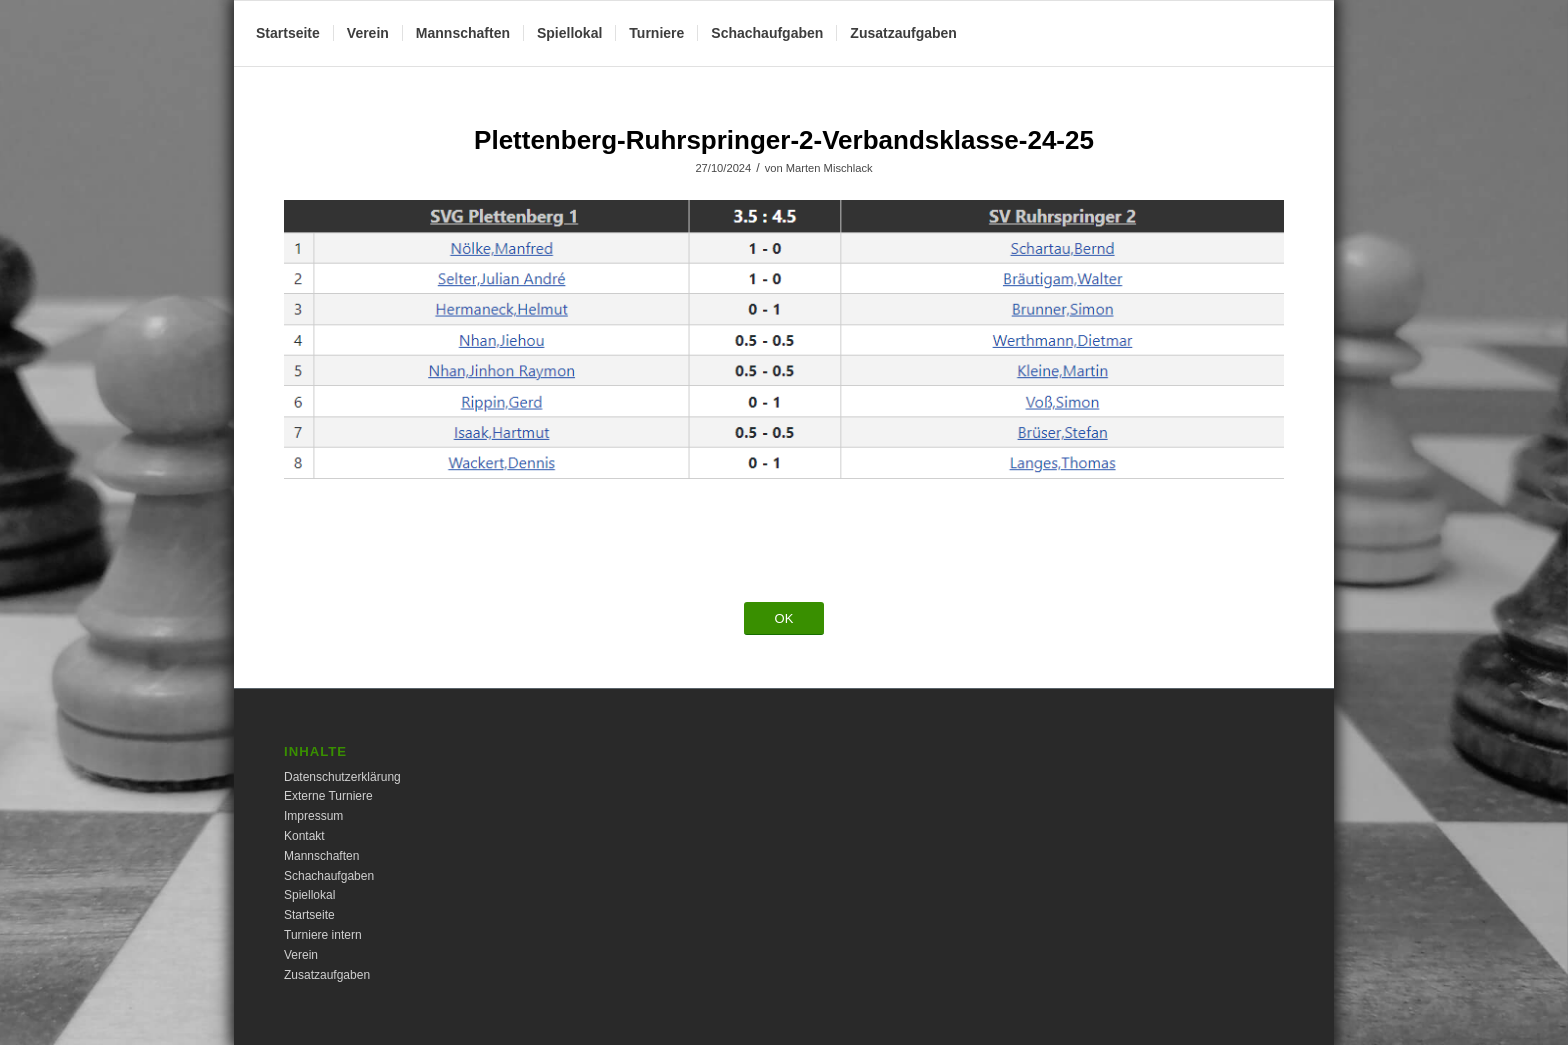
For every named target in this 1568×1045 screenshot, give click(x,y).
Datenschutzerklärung (342, 777)
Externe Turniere (328, 796)
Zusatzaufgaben (327, 975)
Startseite (309, 915)
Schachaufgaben (329, 876)
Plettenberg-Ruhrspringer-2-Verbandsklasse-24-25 (784, 140)
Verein (301, 955)
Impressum (313, 816)
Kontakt (304, 836)
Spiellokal (309, 895)
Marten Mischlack (829, 168)
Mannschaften (321, 856)
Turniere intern (323, 935)
